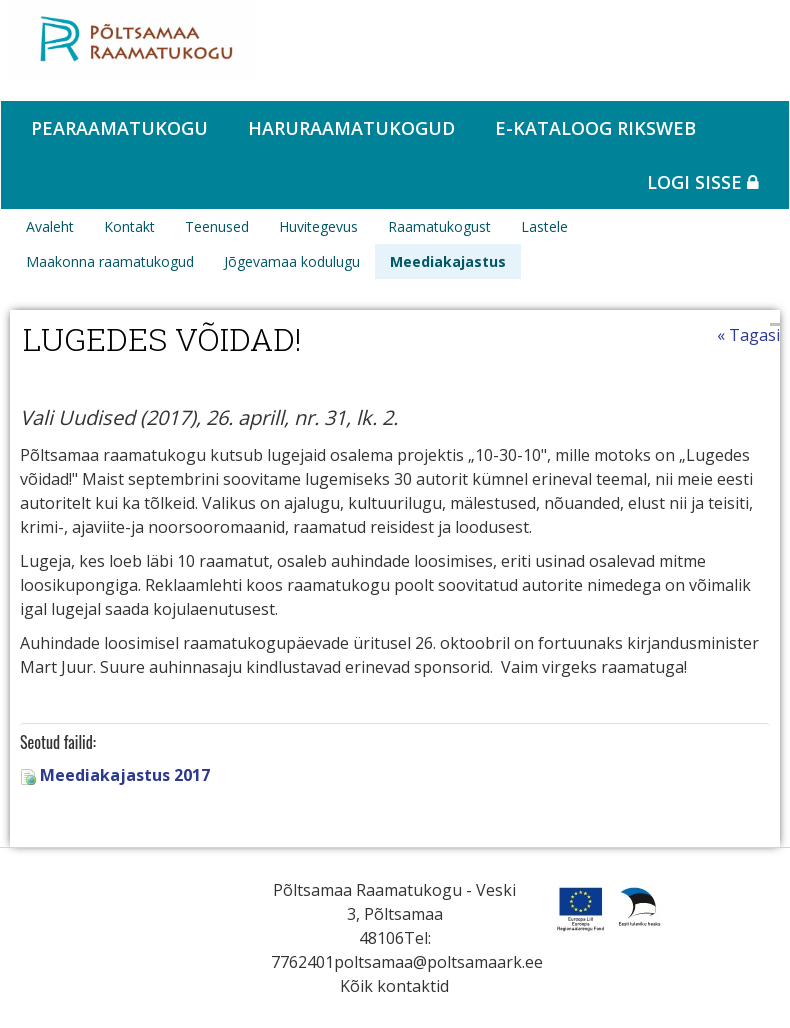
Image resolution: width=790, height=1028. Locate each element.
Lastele (544, 226)
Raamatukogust (439, 226)
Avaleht (50, 226)
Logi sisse (703, 182)
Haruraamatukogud (351, 128)
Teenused (217, 226)
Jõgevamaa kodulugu (292, 261)
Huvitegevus (318, 226)
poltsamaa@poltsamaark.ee (438, 962)
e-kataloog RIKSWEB (595, 128)
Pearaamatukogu (119, 128)
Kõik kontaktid (394, 986)
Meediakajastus (448, 261)
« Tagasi (748, 335)
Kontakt (129, 226)
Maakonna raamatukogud (110, 261)
